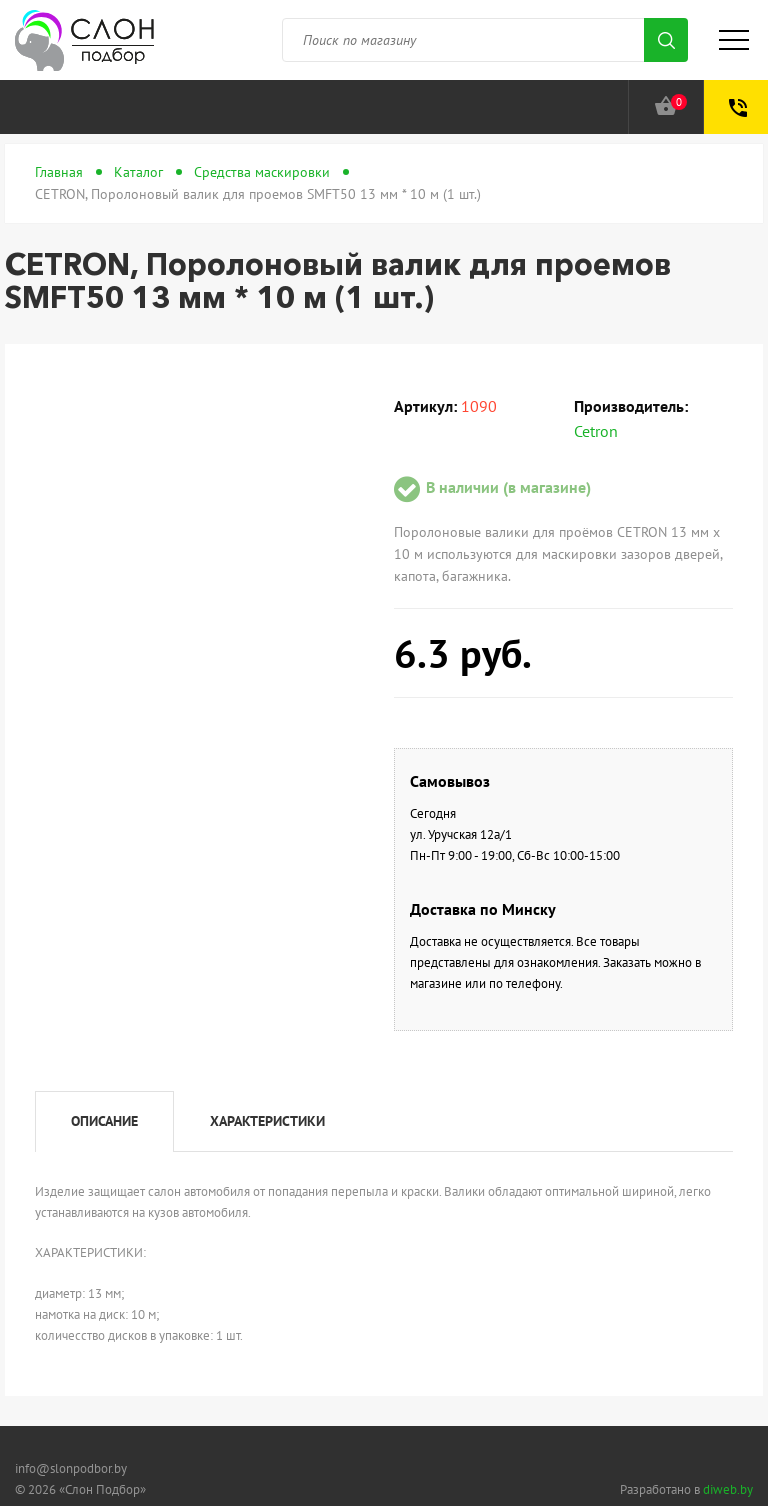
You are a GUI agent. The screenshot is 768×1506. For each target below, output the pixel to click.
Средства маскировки (262, 172)
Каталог (138, 172)
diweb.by (728, 1489)
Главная (59, 172)
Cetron (596, 431)
